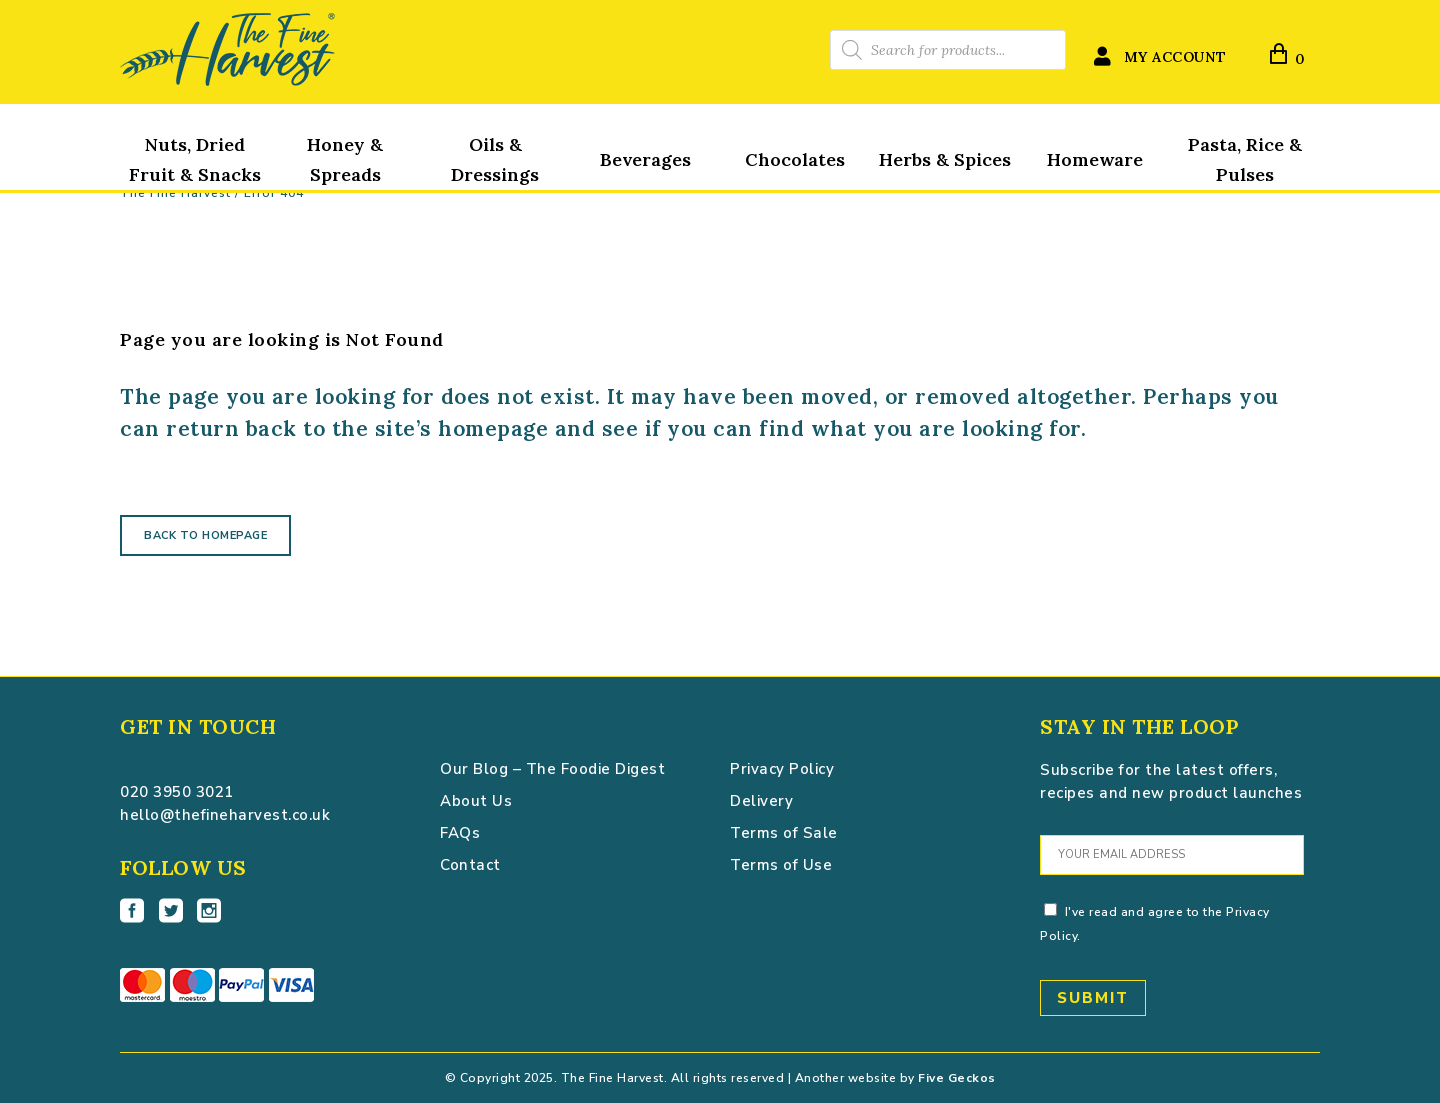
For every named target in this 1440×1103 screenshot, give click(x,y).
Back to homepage (205, 535)
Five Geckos (957, 1078)
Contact (470, 865)
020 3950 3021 (177, 792)
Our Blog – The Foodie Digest (552, 769)
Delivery (761, 801)
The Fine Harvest (175, 193)
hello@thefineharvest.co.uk (225, 815)
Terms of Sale (784, 833)
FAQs (460, 833)
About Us (476, 801)
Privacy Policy (782, 769)
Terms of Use (781, 865)
